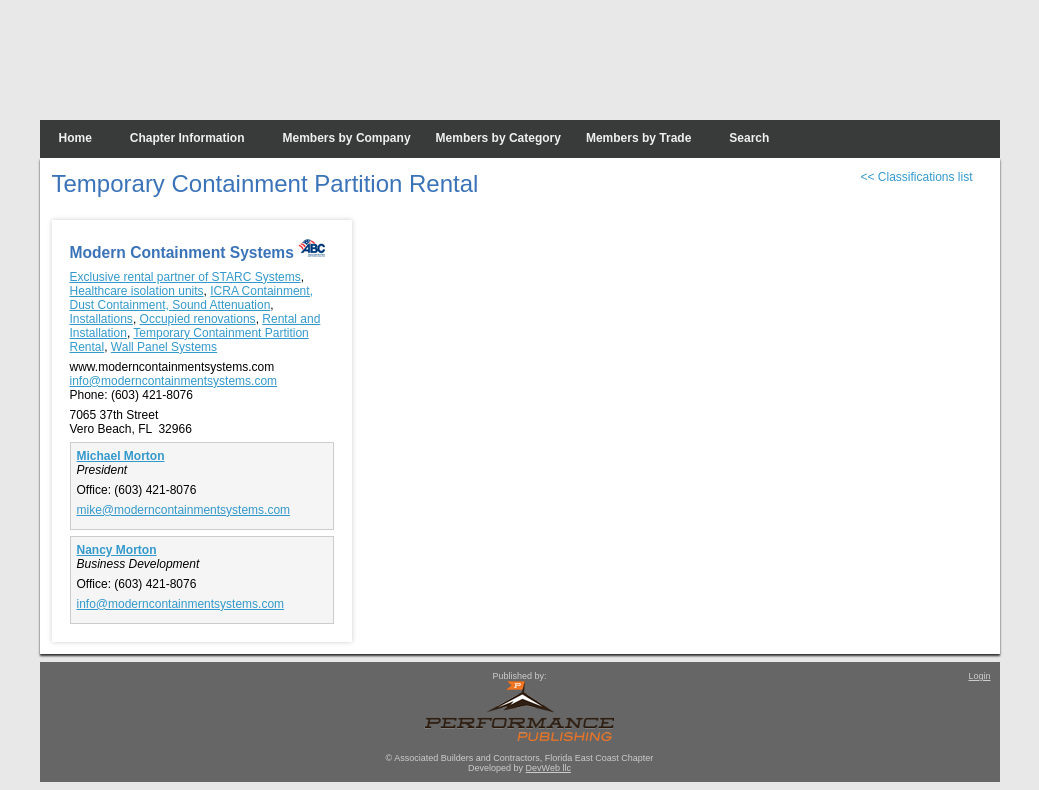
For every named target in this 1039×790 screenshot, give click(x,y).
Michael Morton (121, 456)
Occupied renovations (198, 319)
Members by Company (347, 138)
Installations (101, 319)
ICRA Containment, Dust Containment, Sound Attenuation (191, 298)
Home (75, 138)
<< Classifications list (916, 177)
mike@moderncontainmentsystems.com (184, 510)
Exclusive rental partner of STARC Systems (185, 277)
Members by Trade (638, 138)
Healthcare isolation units (137, 291)
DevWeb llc (548, 768)
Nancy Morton (117, 550)
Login (979, 676)
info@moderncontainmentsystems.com (174, 381)
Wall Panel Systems (164, 347)
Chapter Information (187, 138)
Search (749, 138)
